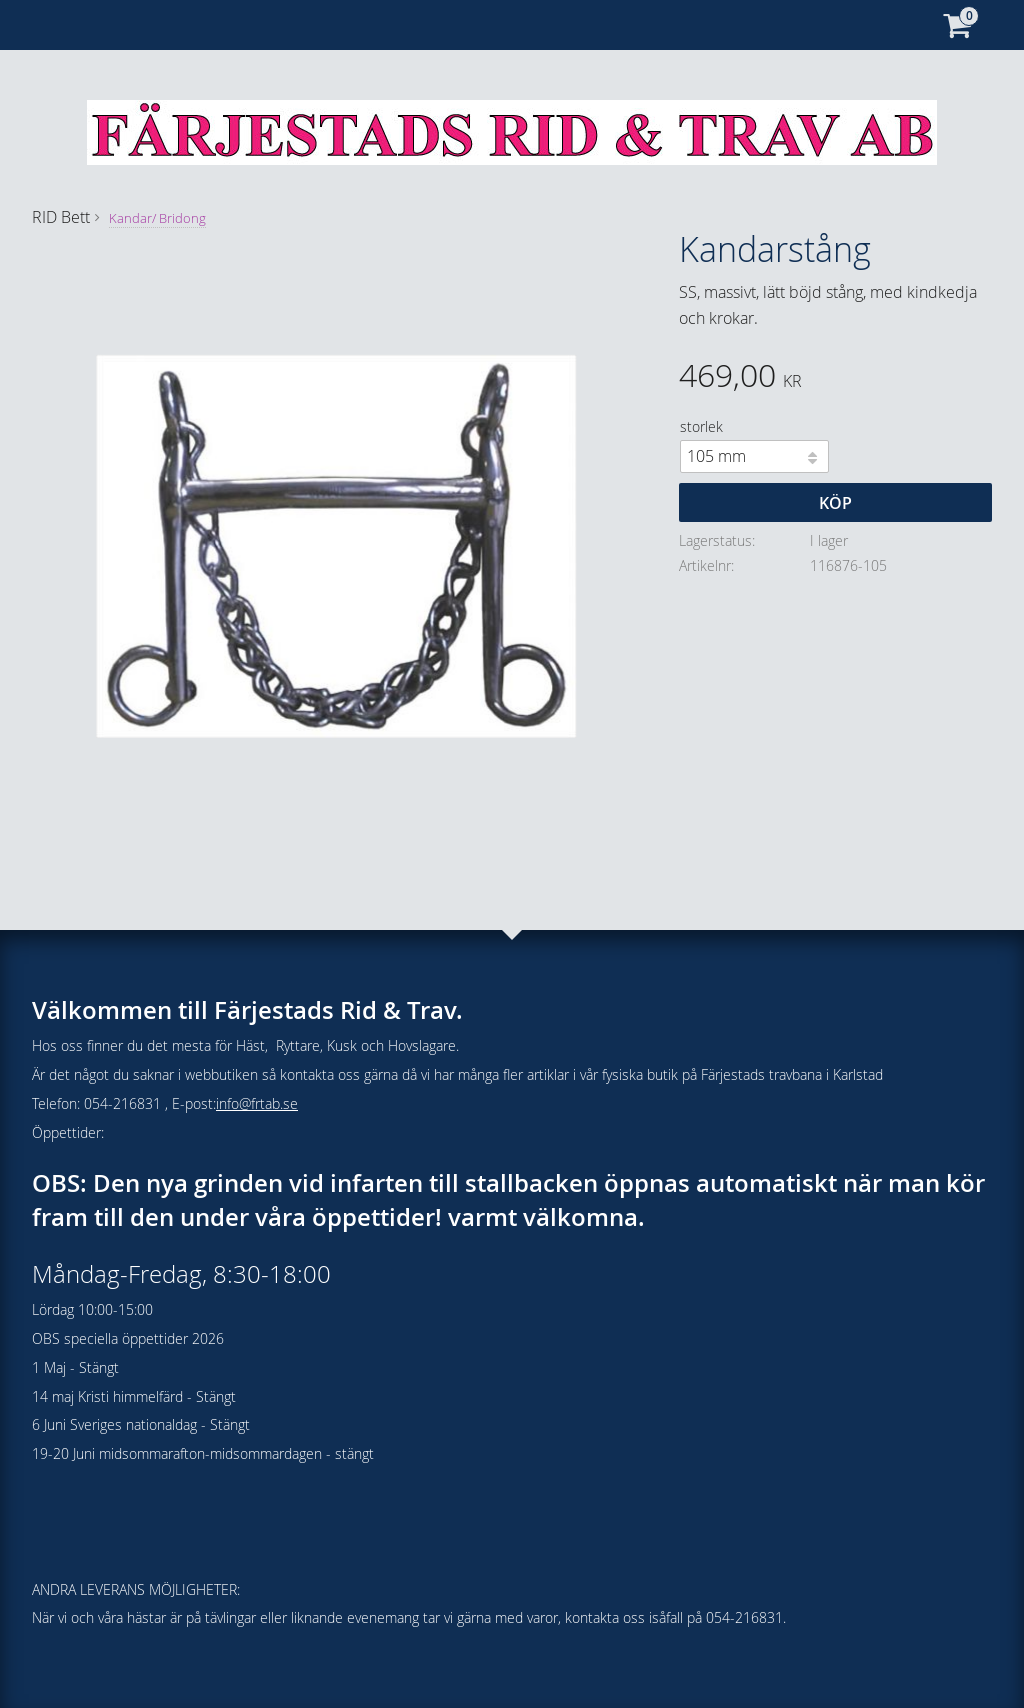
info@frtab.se (257, 1103)
